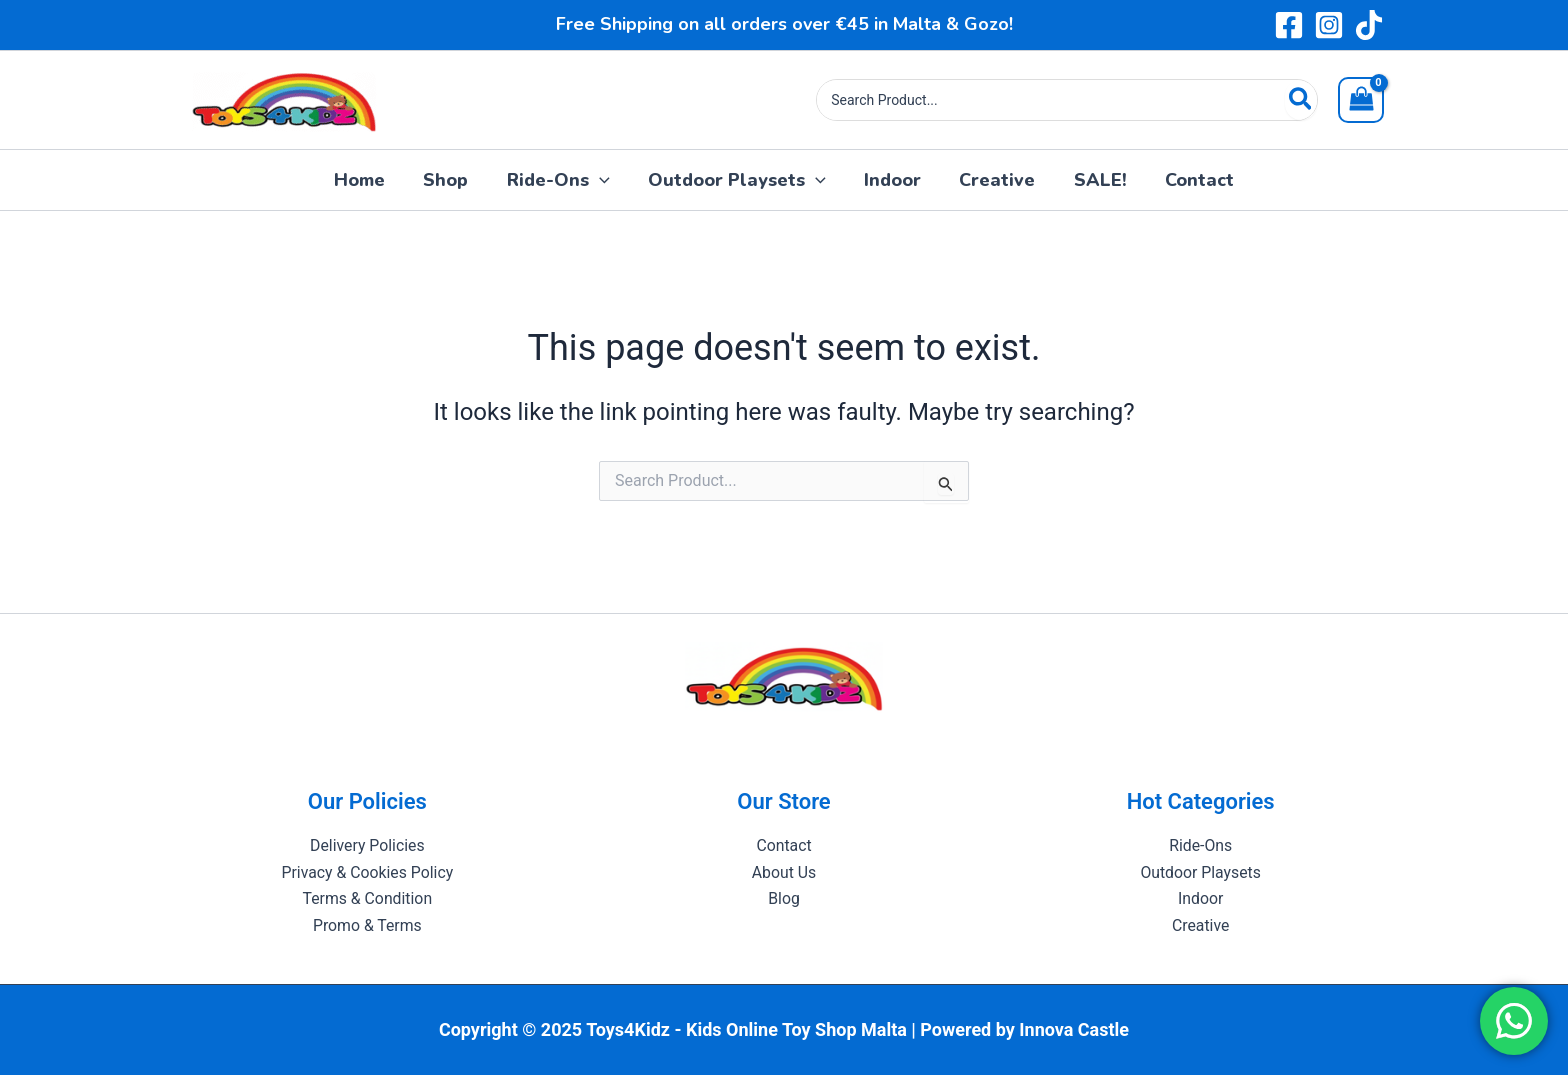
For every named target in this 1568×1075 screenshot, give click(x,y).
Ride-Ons (1201, 845)
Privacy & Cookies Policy (367, 872)
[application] (602, 180)
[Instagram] (1329, 25)
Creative (1201, 925)
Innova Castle (1074, 1029)
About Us (783, 872)
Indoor (1201, 898)
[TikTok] (1369, 25)
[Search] (1301, 100)
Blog (784, 898)
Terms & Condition (367, 898)
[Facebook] (1289, 25)
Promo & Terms (367, 925)
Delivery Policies (367, 845)
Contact (784, 845)
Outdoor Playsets (1201, 872)
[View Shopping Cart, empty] (1361, 100)
